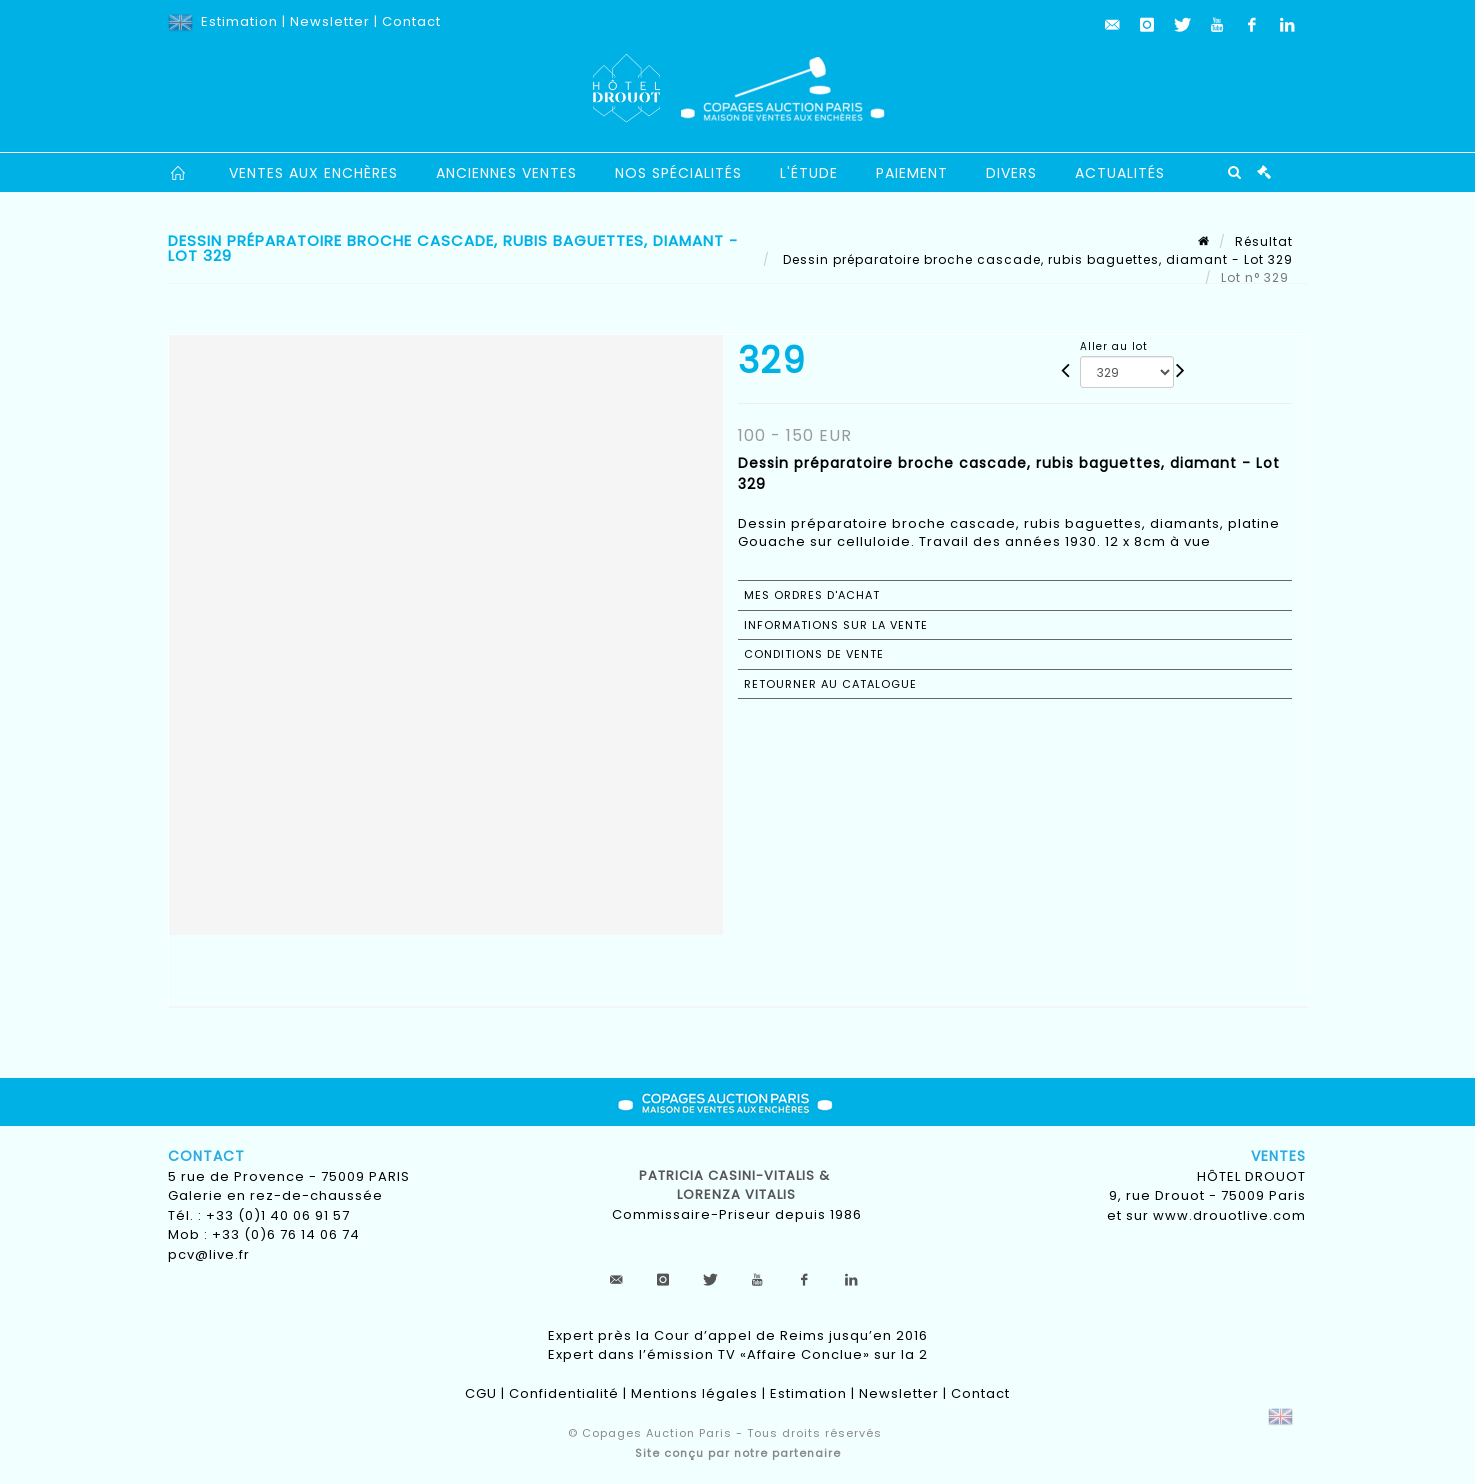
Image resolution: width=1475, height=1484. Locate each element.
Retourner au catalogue (830, 684)
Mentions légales (694, 1393)
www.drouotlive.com (1229, 1215)
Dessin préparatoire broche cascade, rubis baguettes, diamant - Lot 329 (1036, 259)
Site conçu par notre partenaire (738, 1453)
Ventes (1278, 1156)
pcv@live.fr (209, 1254)
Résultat (1264, 241)
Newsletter (330, 21)
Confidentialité (564, 1393)
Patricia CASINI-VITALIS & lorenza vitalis (736, 1185)
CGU (481, 1393)
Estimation (239, 21)
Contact (411, 21)
